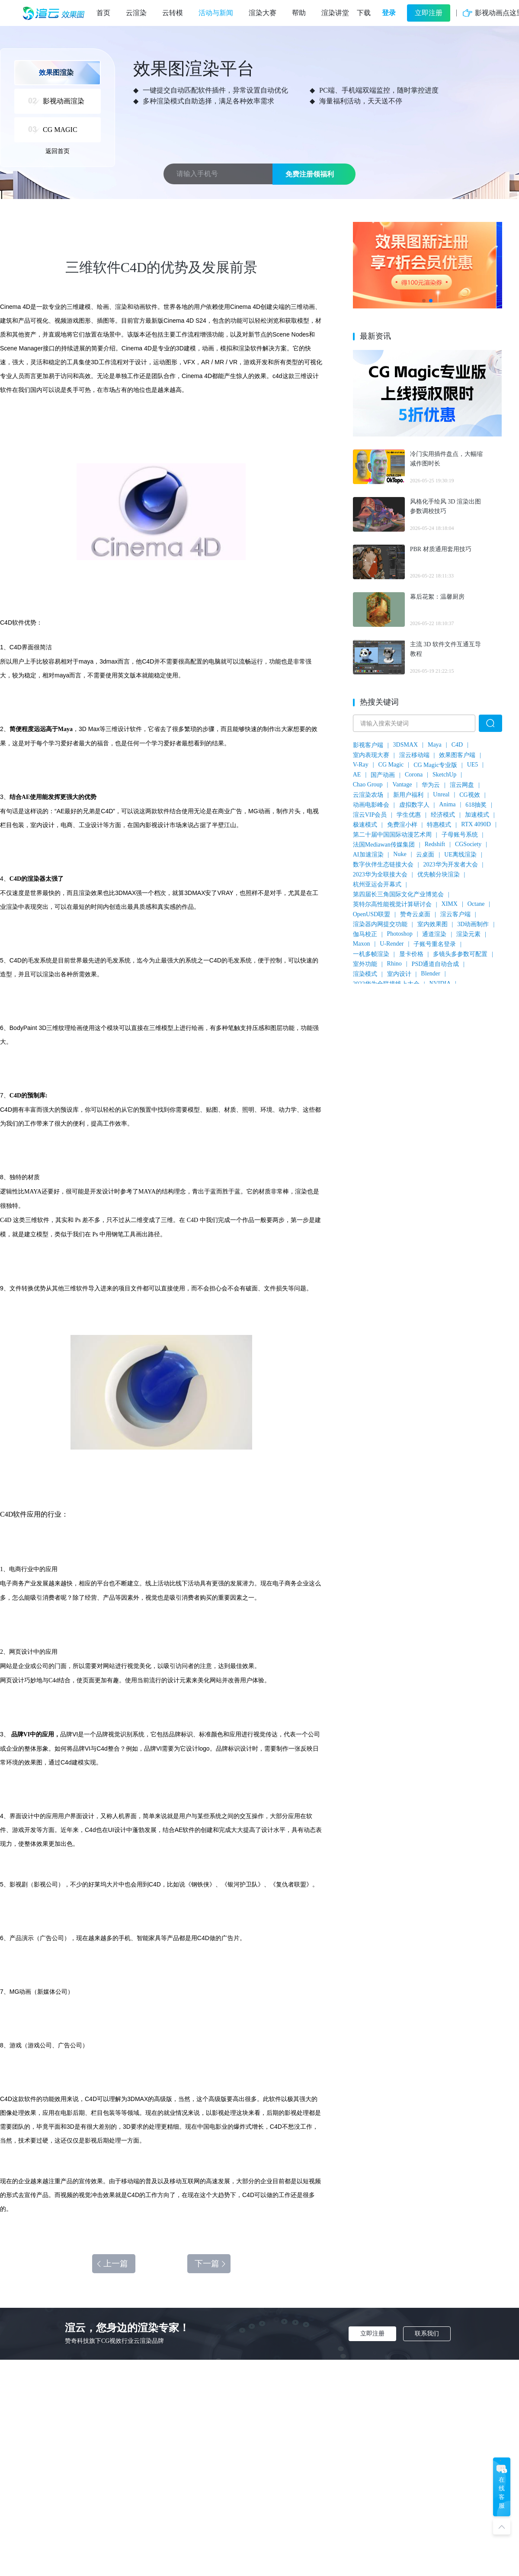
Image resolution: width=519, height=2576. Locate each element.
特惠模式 (439, 824)
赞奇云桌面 (415, 914)
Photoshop (400, 933)
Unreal (441, 794)
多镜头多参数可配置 (460, 954)
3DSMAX (405, 744)
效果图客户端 (457, 755)
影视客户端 (368, 745)
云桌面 (425, 854)
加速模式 (477, 815)
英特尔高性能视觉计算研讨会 (392, 904)
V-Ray (360, 764)
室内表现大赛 (371, 755)
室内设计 (399, 974)
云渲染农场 (368, 795)
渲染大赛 (262, 12)
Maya (435, 744)
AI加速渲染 (368, 854)
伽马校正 (365, 934)
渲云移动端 (414, 755)
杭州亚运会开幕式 (377, 884)
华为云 (431, 785)
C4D (457, 744)
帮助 (299, 12)
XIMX (450, 904)
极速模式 (365, 824)
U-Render (392, 943)
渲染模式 (365, 974)
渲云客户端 (455, 914)
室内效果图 (432, 924)
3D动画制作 (473, 924)
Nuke (399, 854)
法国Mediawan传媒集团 (384, 844)
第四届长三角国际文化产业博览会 (398, 894)
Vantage (402, 784)
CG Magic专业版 (435, 765)
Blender (430, 973)
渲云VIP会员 (370, 815)
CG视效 (469, 795)
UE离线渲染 (460, 854)
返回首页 (57, 151)
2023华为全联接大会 (380, 874)
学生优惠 (409, 815)
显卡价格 (411, 954)
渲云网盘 (462, 785)
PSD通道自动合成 (435, 964)
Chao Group (368, 784)
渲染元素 (468, 934)
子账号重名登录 (434, 944)
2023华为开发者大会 (450, 864)
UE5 (472, 764)
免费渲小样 (402, 824)
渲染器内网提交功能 (380, 924)
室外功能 (365, 964)
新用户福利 (408, 795)
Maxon (361, 943)
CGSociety (468, 844)
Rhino (394, 963)
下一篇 (211, 2263)
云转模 (172, 12)
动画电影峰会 (371, 805)
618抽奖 (476, 805)
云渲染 (136, 12)
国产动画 (383, 775)
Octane (476, 904)
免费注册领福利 (309, 174)
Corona (414, 774)
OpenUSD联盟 (371, 914)
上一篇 (111, 2263)
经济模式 (443, 815)
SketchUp (444, 774)
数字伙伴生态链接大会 (383, 864)
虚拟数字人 (414, 805)
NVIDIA (440, 983)
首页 (103, 12)
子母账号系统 (460, 834)
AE (357, 774)
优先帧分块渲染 (438, 874)
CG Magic (391, 764)
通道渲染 (434, 934)
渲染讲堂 (335, 12)
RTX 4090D (476, 824)
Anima (447, 804)
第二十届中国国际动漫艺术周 (392, 834)
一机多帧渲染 (371, 954)
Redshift (435, 844)
